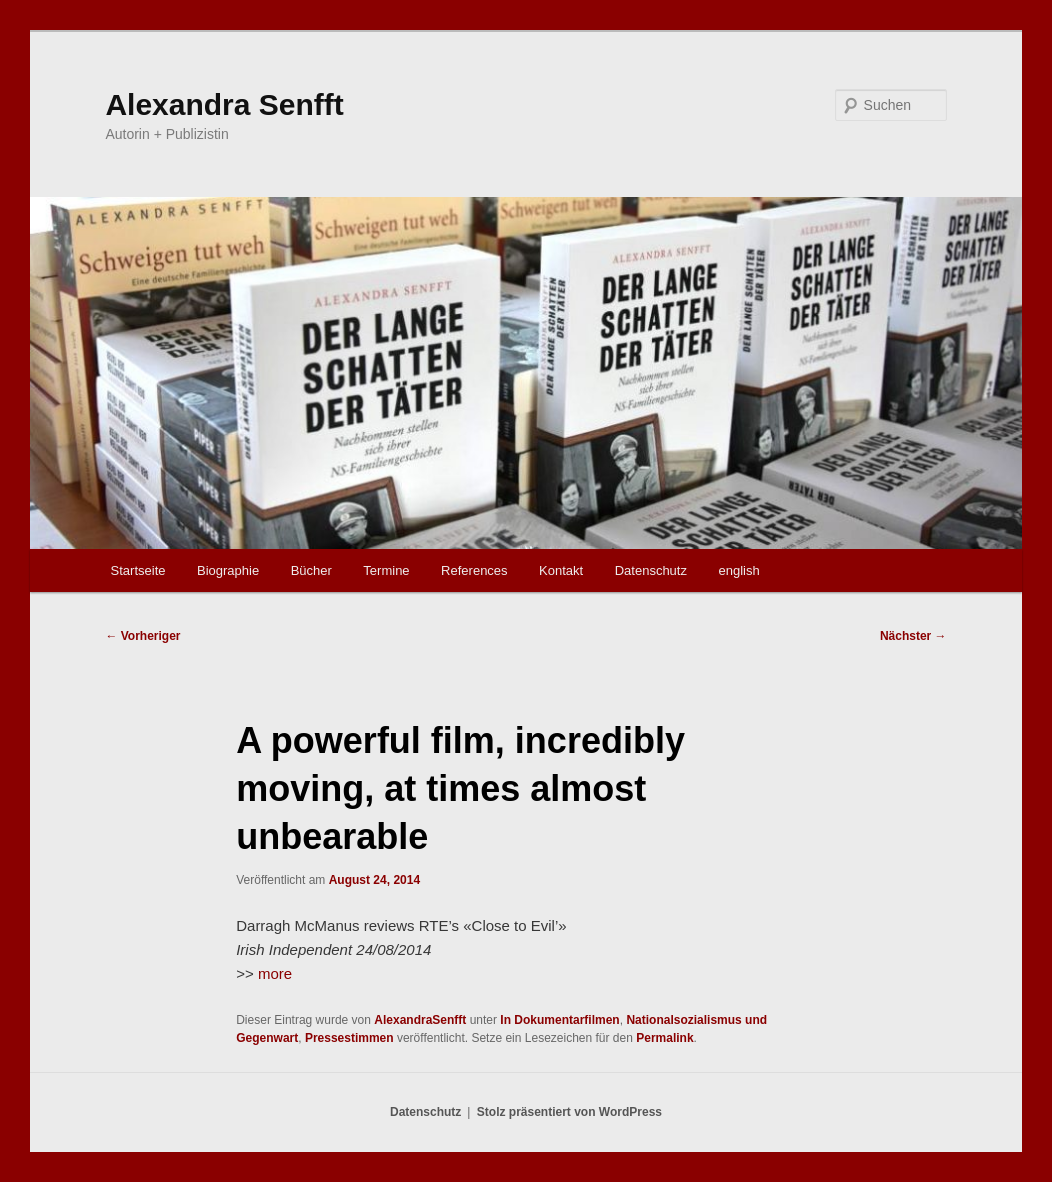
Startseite (138, 570)
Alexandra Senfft (224, 104)
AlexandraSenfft (420, 1020)
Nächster (913, 636)
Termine (386, 570)
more (275, 973)
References (474, 570)
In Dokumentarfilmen (559, 1020)
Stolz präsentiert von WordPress (569, 1112)
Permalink (664, 1038)
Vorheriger (142, 636)
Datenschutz (651, 570)
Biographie (228, 570)
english (738, 570)
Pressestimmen (349, 1038)
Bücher (311, 570)
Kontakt (561, 570)
